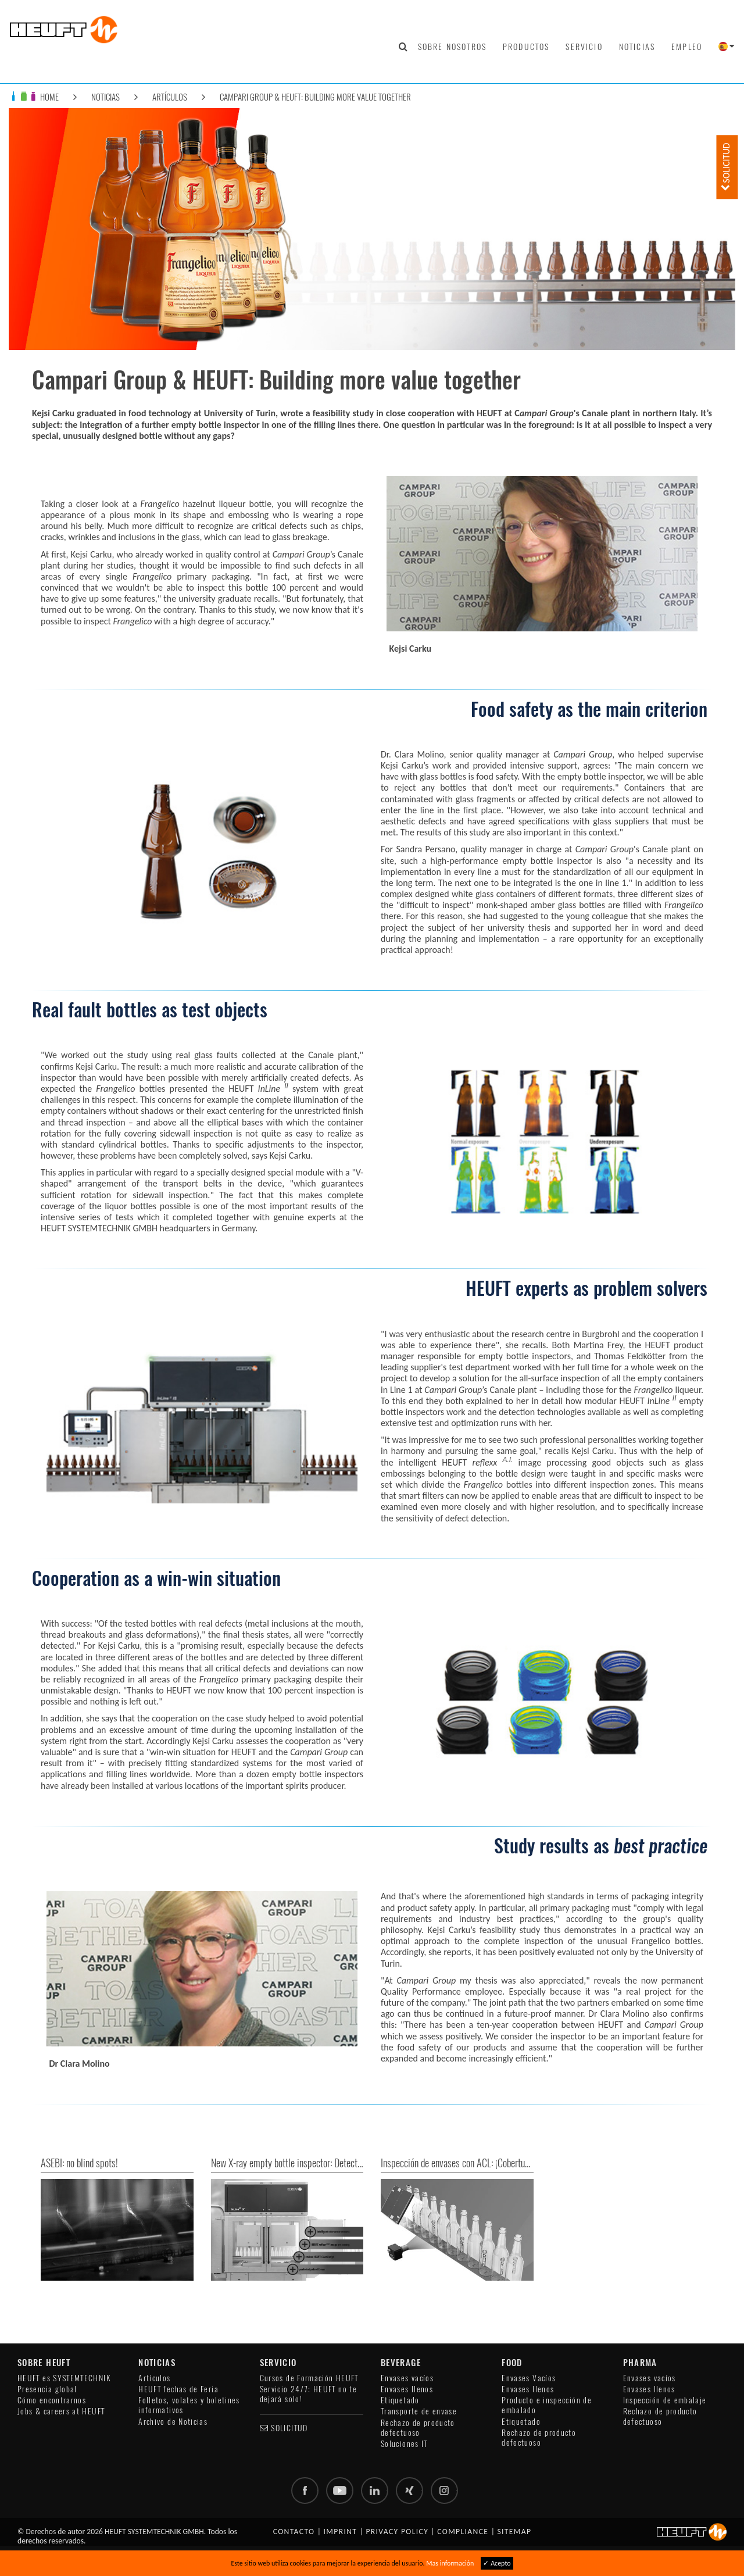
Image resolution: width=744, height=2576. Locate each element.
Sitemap (514, 2532)
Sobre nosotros (452, 46)
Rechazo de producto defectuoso (418, 2427)
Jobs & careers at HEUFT (61, 2411)
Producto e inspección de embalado (547, 2405)
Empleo (686, 46)
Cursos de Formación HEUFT (309, 2378)
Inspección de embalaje (665, 2400)
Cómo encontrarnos (51, 2400)
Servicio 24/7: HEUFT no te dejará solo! (308, 2394)
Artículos (169, 97)
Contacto (294, 2532)
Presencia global (47, 2389)
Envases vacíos (407, 2378)
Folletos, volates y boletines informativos (188, 2405)
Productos (526, 46)
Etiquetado (400, 2400)
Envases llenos (407, 2389)
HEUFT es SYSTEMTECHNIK (64, 2378)
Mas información (450, 2563)
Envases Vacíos (529, 2378)
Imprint (340, 2532)
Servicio (584, 46)
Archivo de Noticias (173, 2421)
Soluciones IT (404, 2443)
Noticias (637, 46)
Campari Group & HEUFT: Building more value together (315, 97)
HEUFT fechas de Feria (178, 2389)
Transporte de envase (419, 2411)
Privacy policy (397, 2532)
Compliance (462, 2532)
